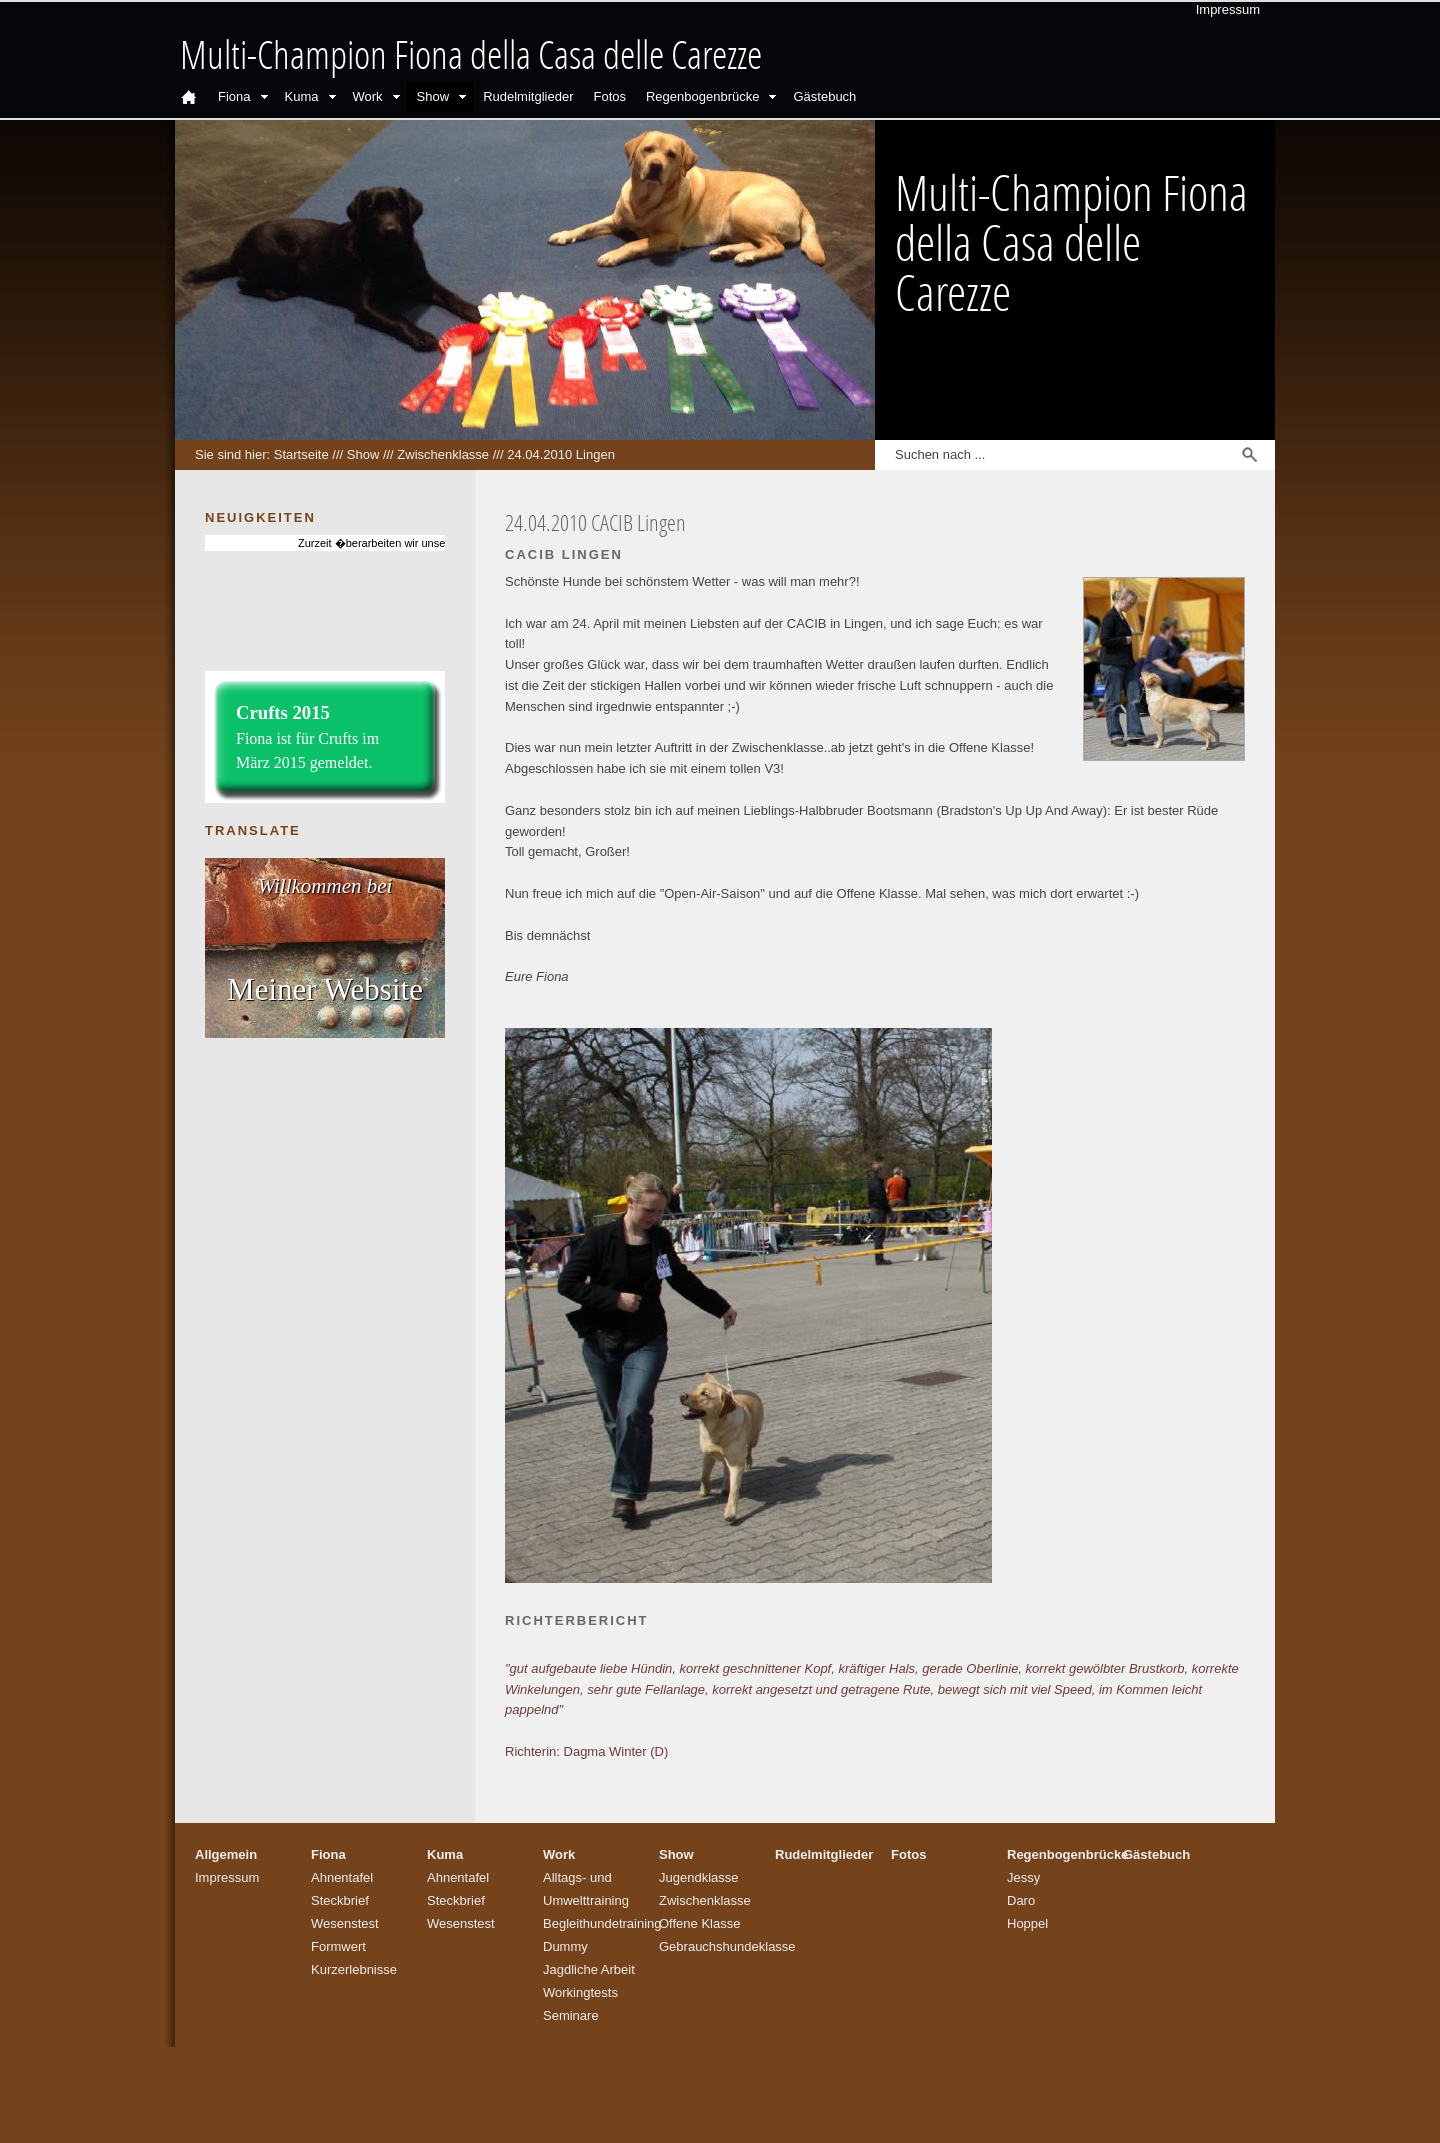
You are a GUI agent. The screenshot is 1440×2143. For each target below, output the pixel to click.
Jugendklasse (699, 1877)
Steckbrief (340, 1900)
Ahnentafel (342, 1877)
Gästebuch (824, 96)
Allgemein (226, 1854)
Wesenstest (345, 1923)
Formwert (338, 1946)
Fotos (609, 96)
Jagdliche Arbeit (589, 1969)
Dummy (565, 1946)
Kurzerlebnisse (354, 1969)
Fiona (234, 96)
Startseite (301, 454)
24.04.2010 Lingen (561, 454)
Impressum (1228, 9)
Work (368, 96)
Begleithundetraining (602, 1923)
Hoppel (1027, 1923)
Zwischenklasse (443, 454)
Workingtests (580, 1992)
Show (433, 96)
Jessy (1023, 1877)
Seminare (571, 2015)
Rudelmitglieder (528, 96)
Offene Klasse (699, 1923)
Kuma (302, 96)
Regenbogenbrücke (702, 96)
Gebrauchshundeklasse (727, 1946)
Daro (1021, 1900)
